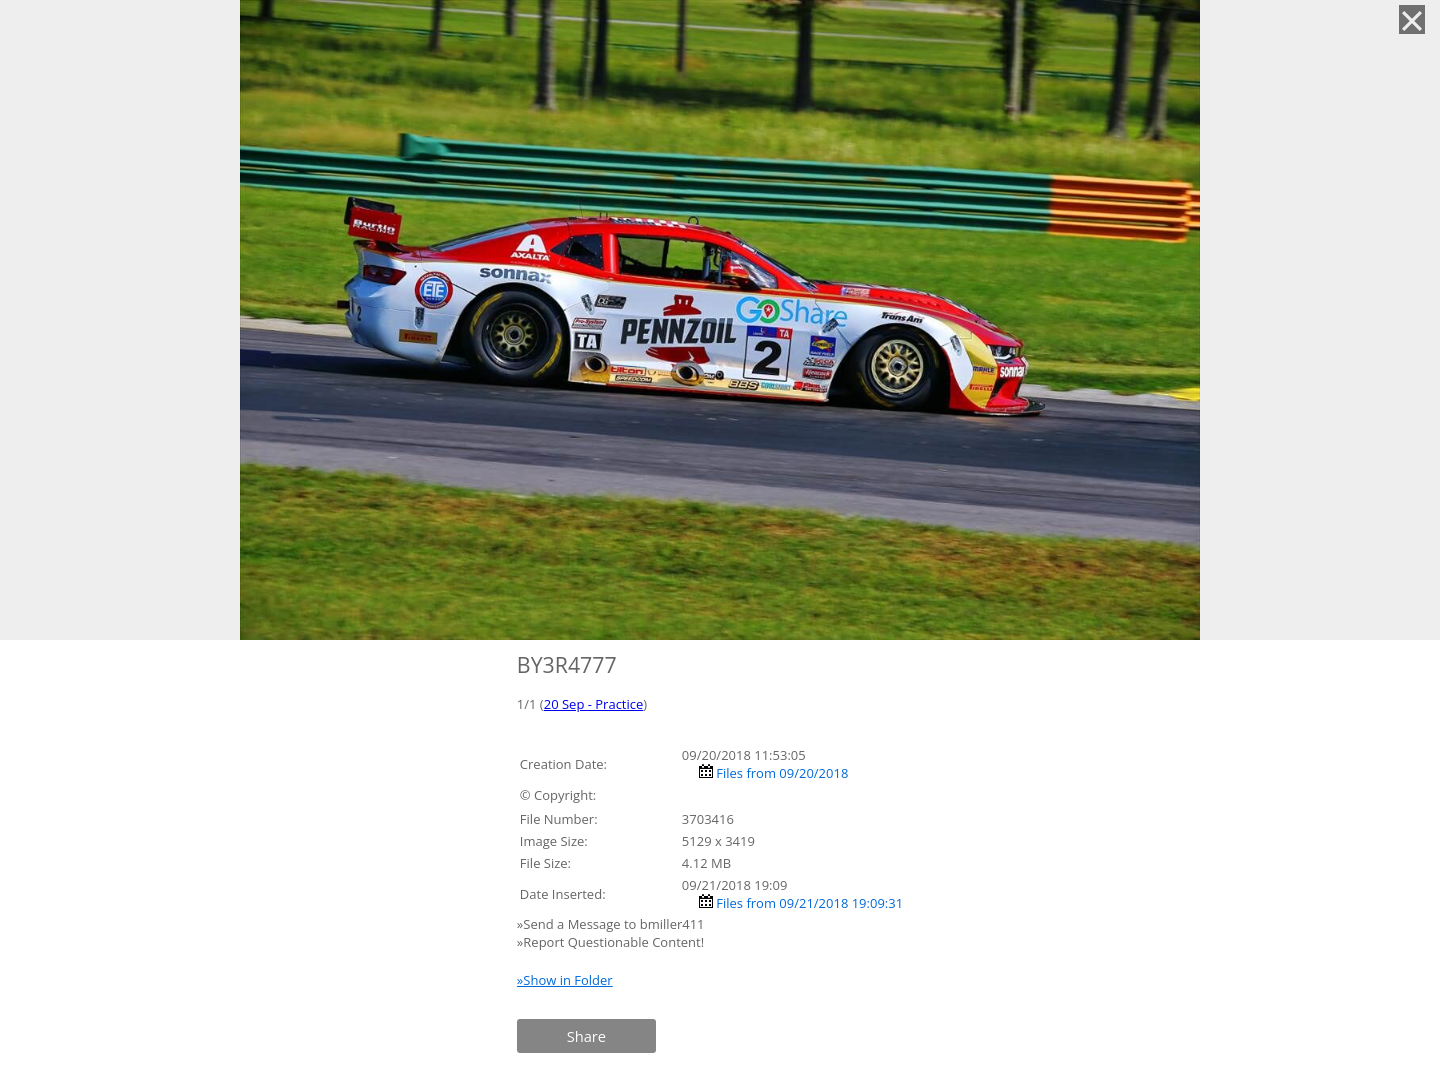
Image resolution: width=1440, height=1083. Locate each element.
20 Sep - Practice (594, 704)
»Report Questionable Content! (610, 942)
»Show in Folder (565, 980)
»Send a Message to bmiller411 (612, 924)
